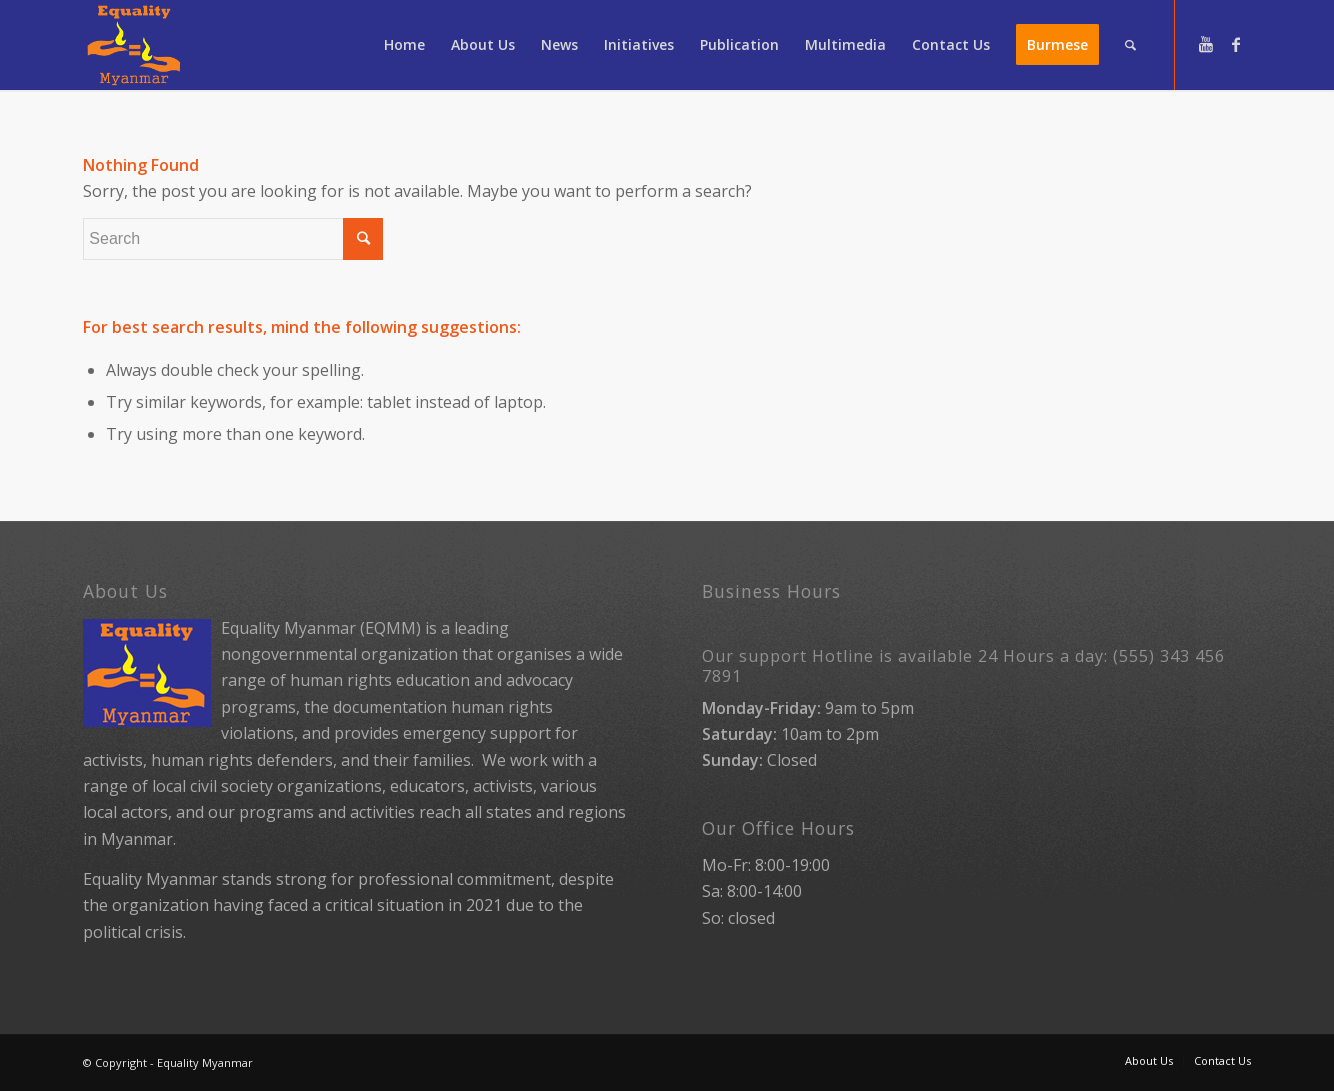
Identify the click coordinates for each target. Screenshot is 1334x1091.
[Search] (1130, 45)
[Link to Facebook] (1236, 44)
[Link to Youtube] (1206, 44)
